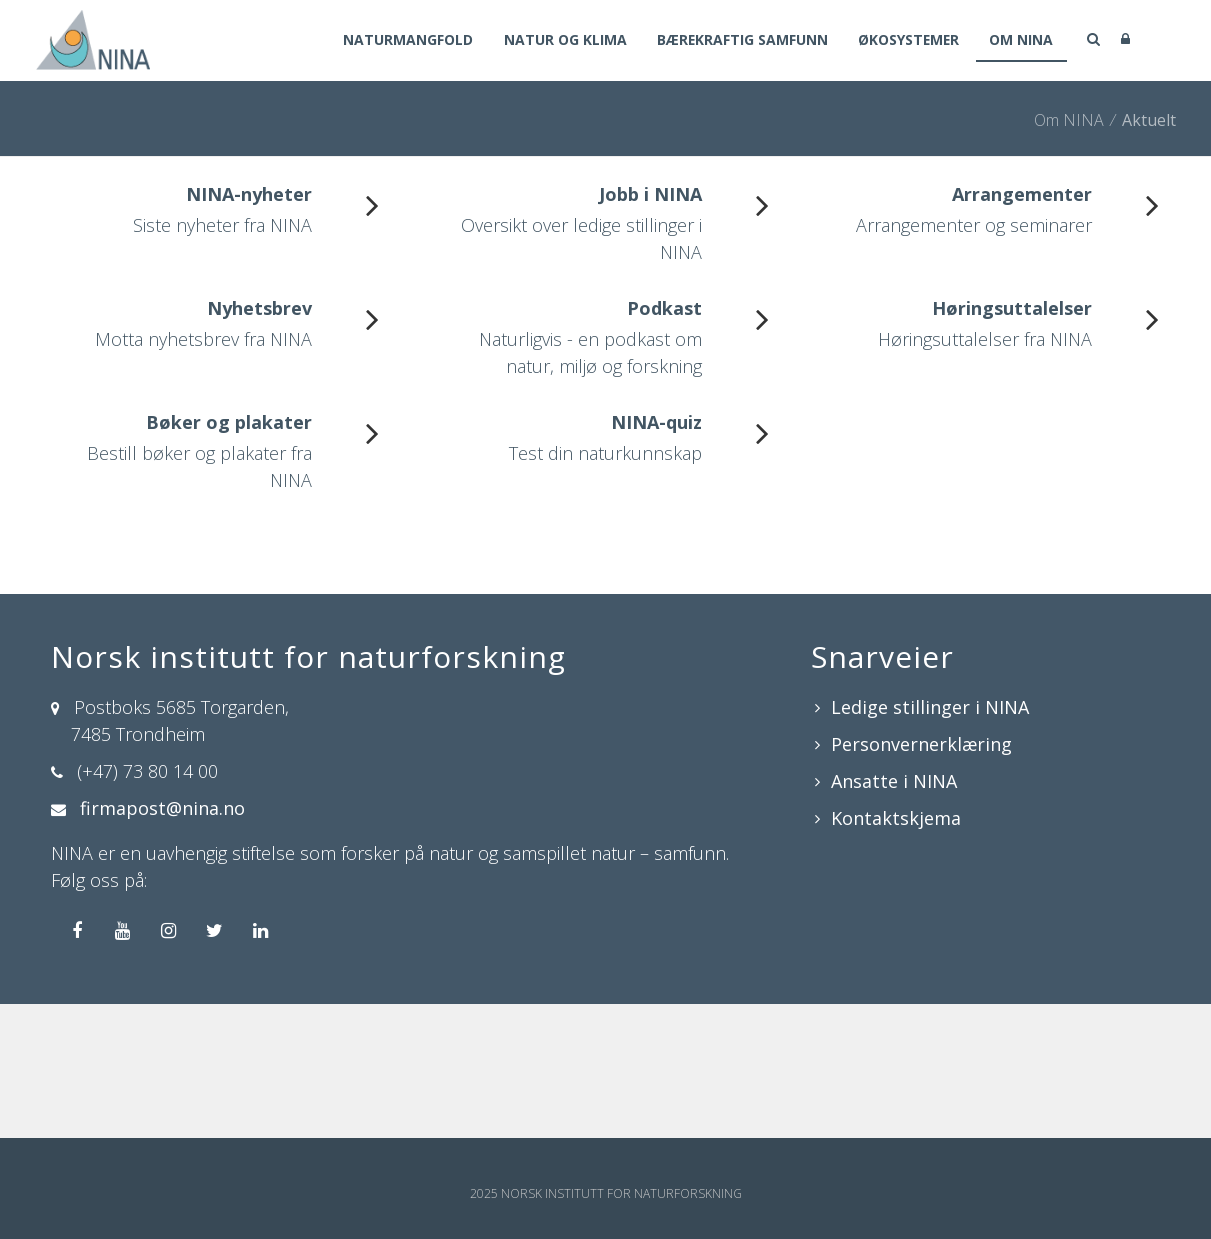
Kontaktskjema (896, 818)
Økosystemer (905, 41)
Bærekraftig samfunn (735, 41)
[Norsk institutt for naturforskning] (93, 38)
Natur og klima (555, 41)
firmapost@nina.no (162, 808)
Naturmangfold (397, 41)
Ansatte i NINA (894, 781)
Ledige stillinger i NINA (930, 707)
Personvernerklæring (921, 744)
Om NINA (1021, 41)
